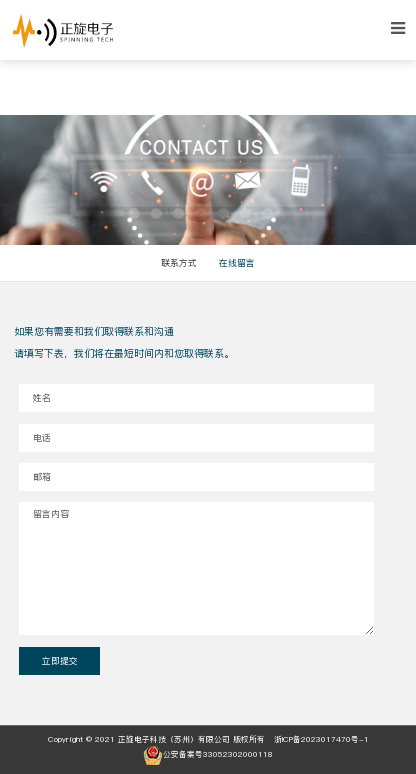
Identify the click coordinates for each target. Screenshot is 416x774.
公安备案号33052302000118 (208, 755)
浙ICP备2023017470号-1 (321, 739)
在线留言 (237, 263)
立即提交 (60, 661)
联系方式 (179, 263)
